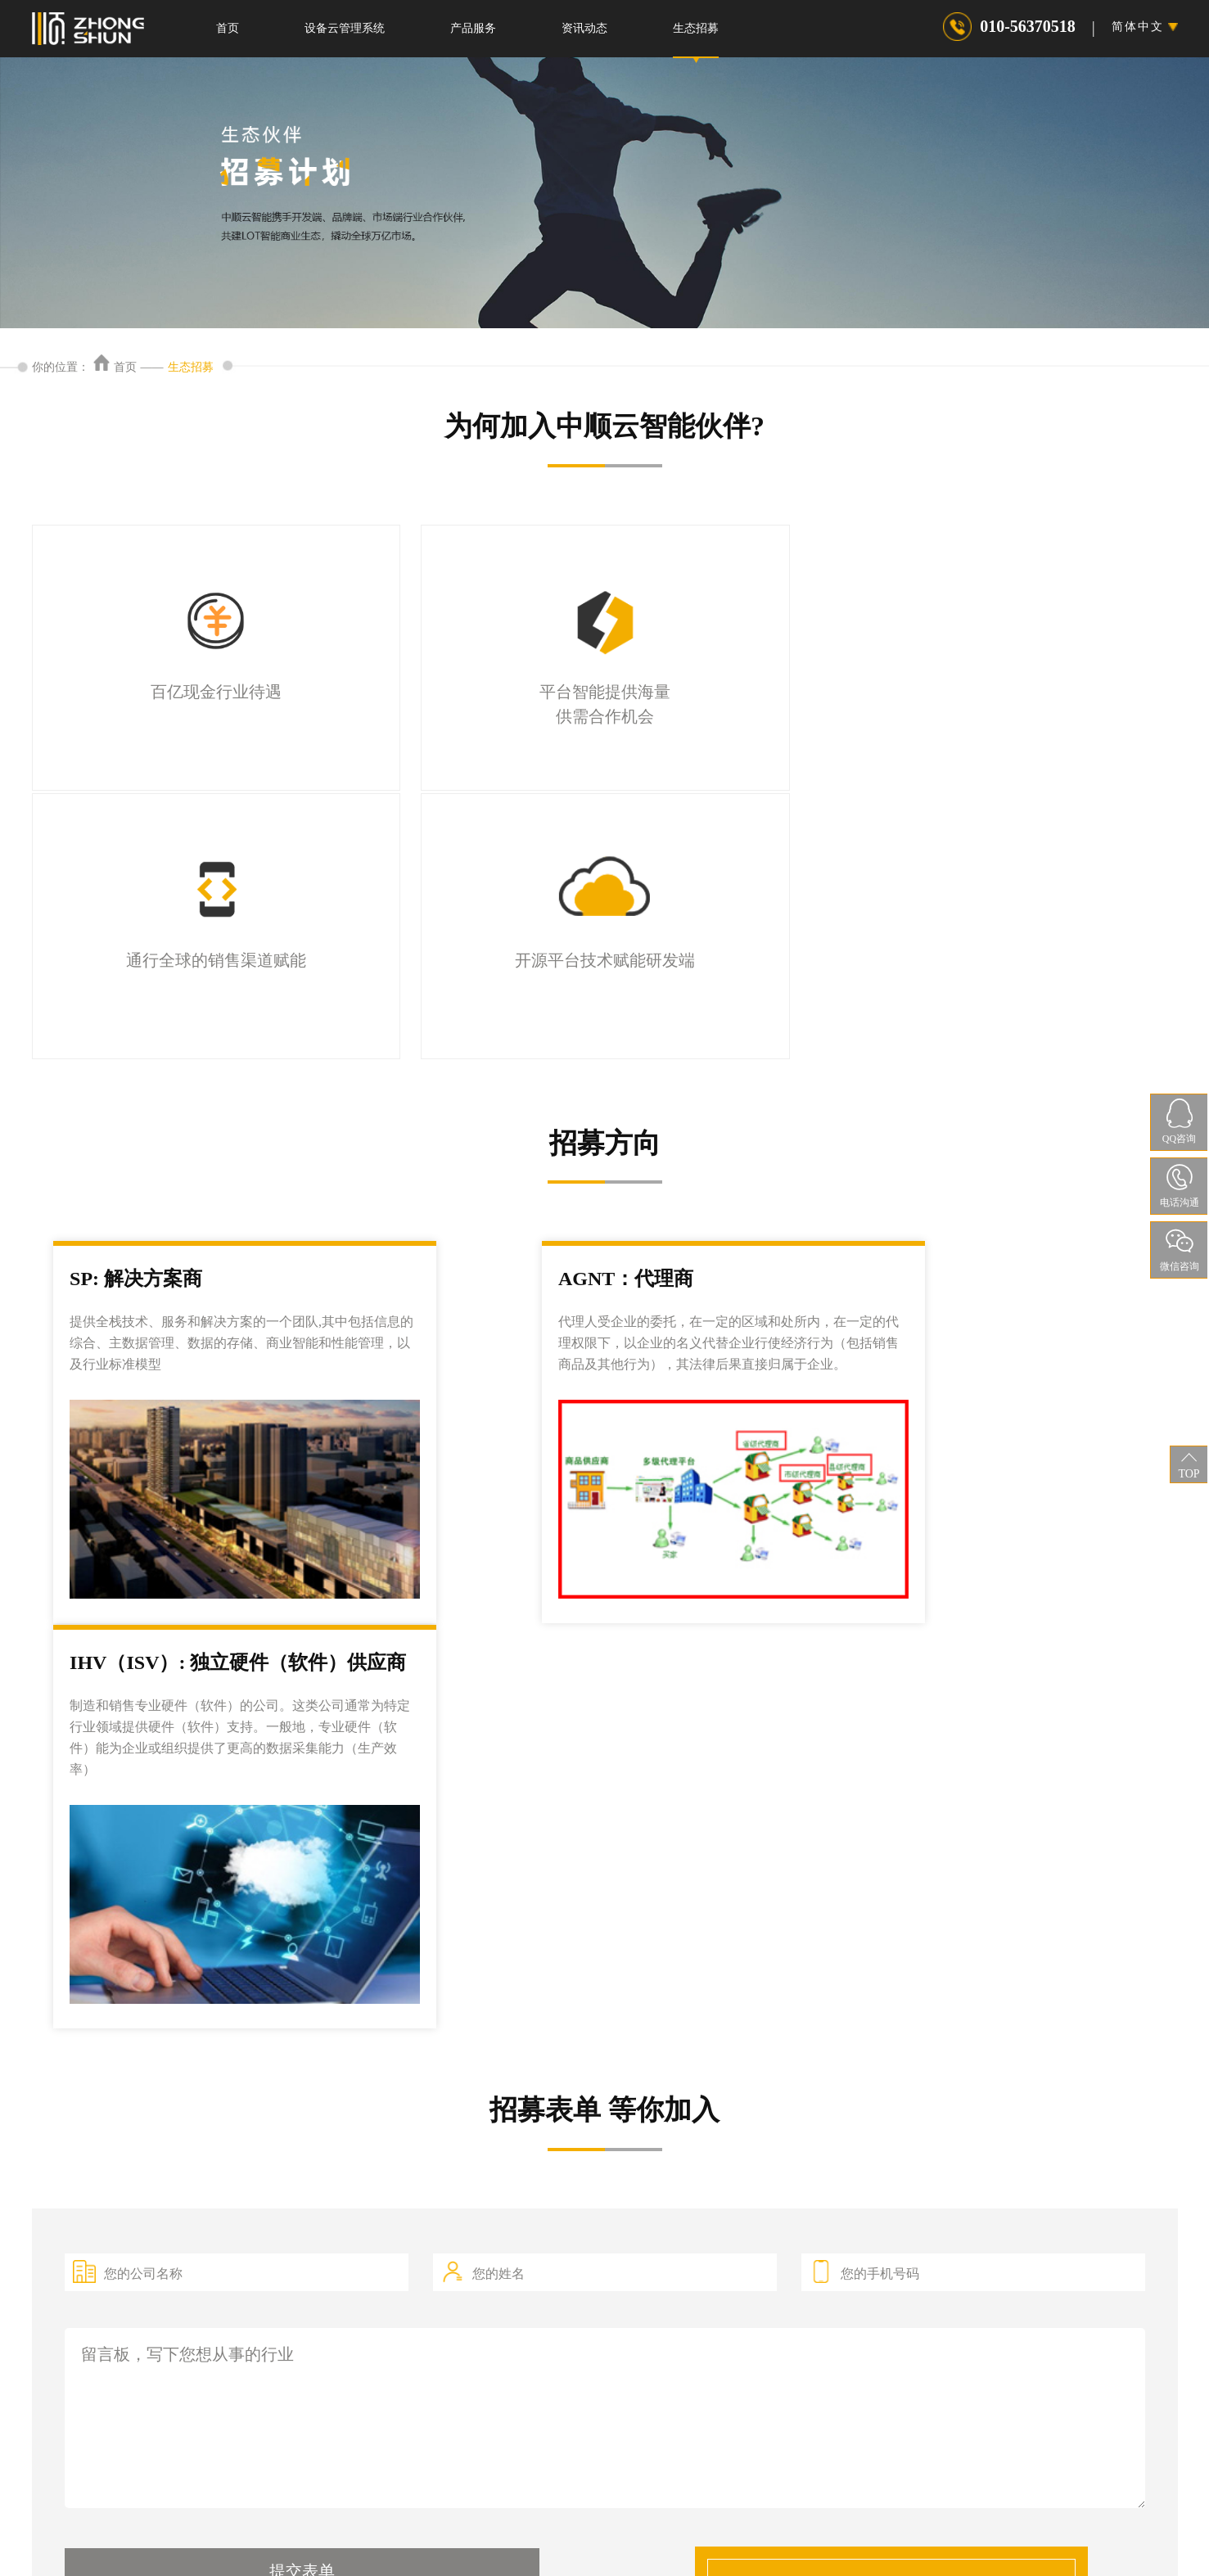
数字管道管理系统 (521, 2295)
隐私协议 (571, 2521)
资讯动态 (584, 28)
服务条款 (703, 2521)
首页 (227, 28)
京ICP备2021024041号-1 (521, 2549)
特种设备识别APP (237, 2296)
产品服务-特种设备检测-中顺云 (270, 2260)
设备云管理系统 (345, 28)
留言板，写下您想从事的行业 (605, 1764)
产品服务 (473, 28)
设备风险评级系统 (521, 2365)
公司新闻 (713, 2260)
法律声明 (505, 2521)
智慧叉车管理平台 (521, 2259)
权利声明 (637, 2521)
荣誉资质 (713, 2366)
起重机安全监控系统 (527, 2330)
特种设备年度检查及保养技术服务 (278, 2366)
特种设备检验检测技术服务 (261, 2331)
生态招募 (696, 28)
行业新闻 (713, 2296)
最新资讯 (713, 2331)
